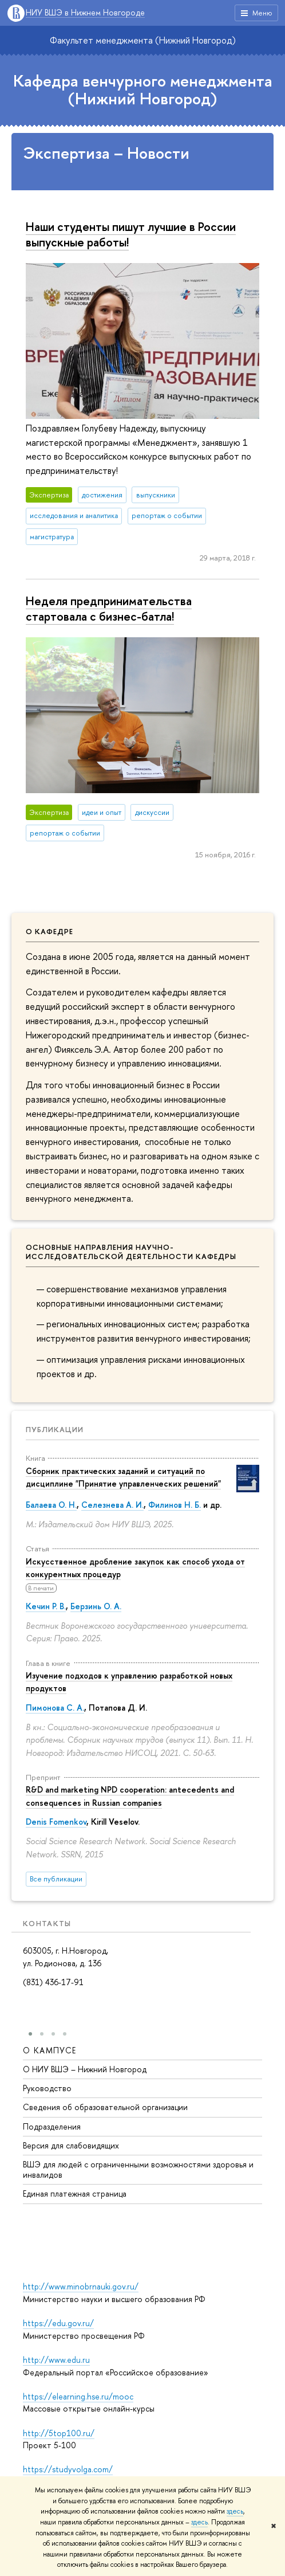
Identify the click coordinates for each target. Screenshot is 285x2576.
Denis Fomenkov (56, 1821)
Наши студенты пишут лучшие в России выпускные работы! (131, 234)
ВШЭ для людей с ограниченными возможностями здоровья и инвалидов (138, 2169)
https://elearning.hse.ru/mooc (78, 2396)
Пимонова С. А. (55, 1707)
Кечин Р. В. (46, 1606)
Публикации (55, 1429)
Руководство (47, 2088)
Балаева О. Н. (51, 1504)
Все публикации (56, 1879)
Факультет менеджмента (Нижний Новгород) (143, 40)
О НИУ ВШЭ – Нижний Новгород (85, 2069)
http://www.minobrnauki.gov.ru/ (80, 2286)
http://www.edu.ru (56, 2359)
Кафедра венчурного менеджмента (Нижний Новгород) (142, 89)
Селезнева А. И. (112, 1504)
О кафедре (49, 931)
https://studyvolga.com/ (68, 2469)
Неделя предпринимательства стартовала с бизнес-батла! (109, 608)
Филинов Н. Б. (174, 1504)
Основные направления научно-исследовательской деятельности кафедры (131, 1251)
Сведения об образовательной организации (105, 2107)
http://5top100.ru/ (58, 2433)
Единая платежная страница (74, 2194)
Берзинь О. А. (95, 1606)
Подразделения (52, 2126)
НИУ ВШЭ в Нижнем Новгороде (85, 13)
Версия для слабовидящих (71, 2145)
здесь (235, 2511)
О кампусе (50, 2050)
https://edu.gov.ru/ (58, 2323)
